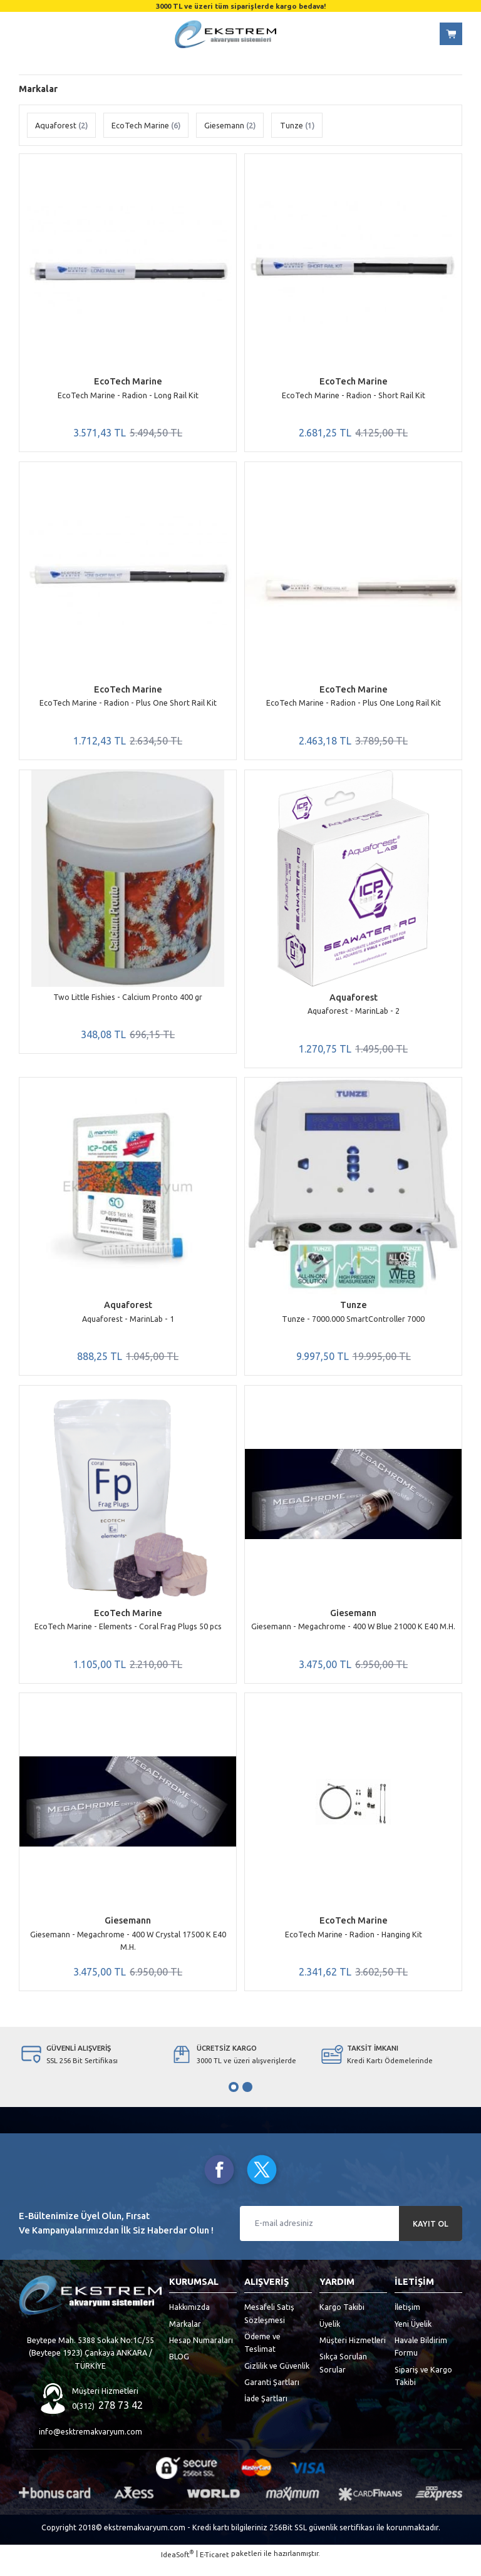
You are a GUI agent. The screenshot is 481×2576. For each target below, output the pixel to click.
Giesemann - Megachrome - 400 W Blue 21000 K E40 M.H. (353, 1635)
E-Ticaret (214, 2567)
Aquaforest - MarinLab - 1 (128, 1325)
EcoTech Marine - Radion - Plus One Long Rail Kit (353, 705)
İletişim (407, 2320)
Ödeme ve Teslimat (262, 2355)
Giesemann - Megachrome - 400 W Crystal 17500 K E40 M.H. (128, 1951)
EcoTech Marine (128, 381)
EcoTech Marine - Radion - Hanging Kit (353, 1944)
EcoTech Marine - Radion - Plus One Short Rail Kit (128, 705)
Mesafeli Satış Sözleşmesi (269, 2326)
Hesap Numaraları (201, 2353)
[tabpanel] (90, 2067)
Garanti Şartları (271, 2395)
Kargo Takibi (342, 2320)
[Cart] (451, 34)
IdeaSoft (177, 2566)
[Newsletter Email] (351, 2236)
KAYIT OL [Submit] (430, 2236)
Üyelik (329, 2336)
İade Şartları (265, 2411)
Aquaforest (353, 1002)
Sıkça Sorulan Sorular (343, 2375)
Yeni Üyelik (413, 2336)
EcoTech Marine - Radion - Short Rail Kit (353, 395)
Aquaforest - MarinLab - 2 (354, 1015)
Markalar (185, 2336)
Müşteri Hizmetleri (352, 2353)
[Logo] (225, 34)
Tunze (353, 1312)
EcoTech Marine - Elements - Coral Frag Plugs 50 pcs (128, 1635)
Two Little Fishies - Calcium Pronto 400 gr (127, 1001)
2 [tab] (247, 2100)
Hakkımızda (189, 2320)
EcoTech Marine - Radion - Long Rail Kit (128, 395)
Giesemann (353, 1622)
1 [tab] (234, 2100)
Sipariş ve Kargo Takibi (423, 2388)
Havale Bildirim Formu (421, 2359)
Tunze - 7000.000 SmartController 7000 (353, 1325)
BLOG (179, 2369)
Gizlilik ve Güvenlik (276, 2378)
